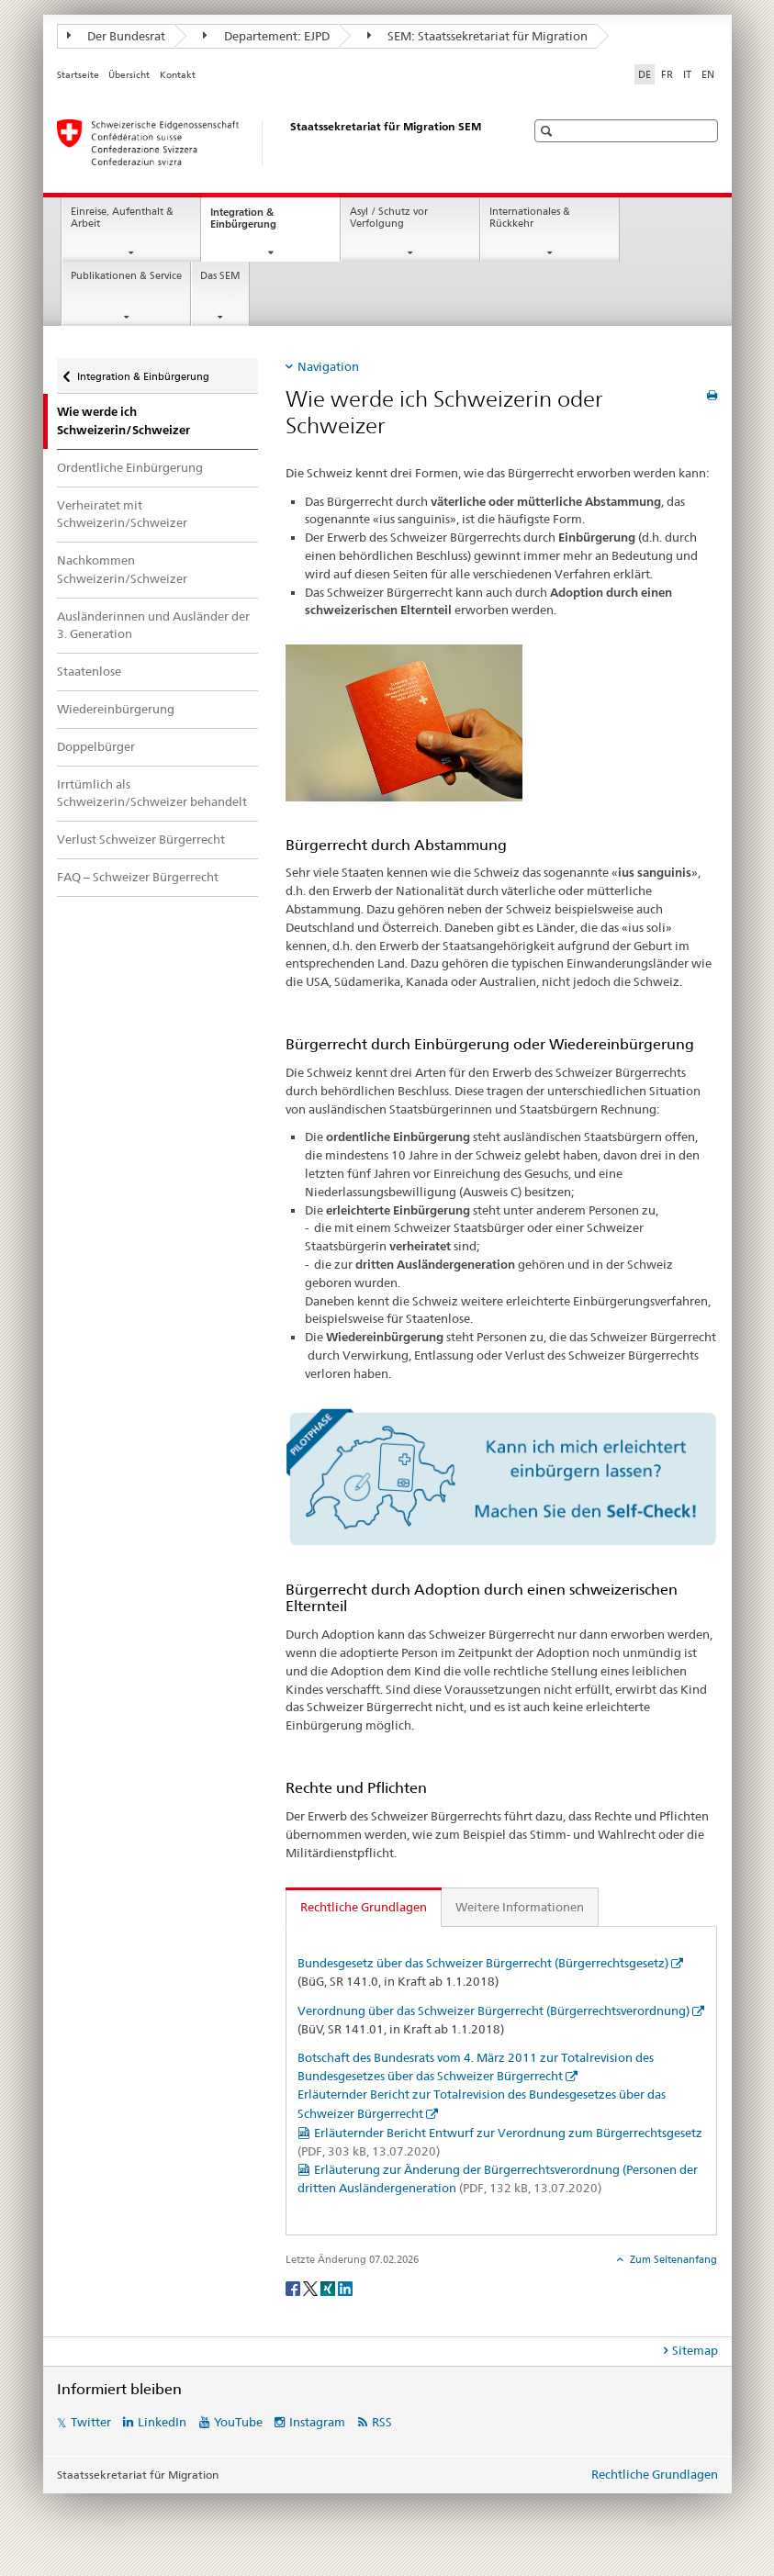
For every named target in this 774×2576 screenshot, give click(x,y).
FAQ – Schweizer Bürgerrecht (138, 876)
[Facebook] (294, 2287)
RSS (382, 2421)
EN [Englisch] (707, 74)
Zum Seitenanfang (672, 2259)
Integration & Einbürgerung (259, 223)
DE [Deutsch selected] (644, 74)
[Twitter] (311, 2287)
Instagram (317, 2421)
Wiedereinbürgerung (115, 708)
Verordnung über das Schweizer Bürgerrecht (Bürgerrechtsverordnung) (493, 2010)
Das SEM (220, 276)
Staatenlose (89, 671)
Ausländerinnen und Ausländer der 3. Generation (153, 625)
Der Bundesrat (116, 36)
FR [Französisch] (667, 74)
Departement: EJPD (266, 36)
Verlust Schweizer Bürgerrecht (141, 839)
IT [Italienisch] (687, 74)
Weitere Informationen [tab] (519, 1906)
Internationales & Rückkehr (529, 218)
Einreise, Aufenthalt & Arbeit (122, 218)
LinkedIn (162, 2421)
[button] (548, 130)
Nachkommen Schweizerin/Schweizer (122, 569)
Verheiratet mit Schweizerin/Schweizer (122, 514)
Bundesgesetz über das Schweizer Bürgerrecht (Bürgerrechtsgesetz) (482, 1962)
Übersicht (129, 75)
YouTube (238, 2421)
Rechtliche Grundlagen (654, 2474)
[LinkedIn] (345, 2287)
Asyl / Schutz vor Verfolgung (389, 218)
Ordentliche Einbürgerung (130, 467)
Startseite (78, 75)
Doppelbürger (96, 746)
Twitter (91, 2421)
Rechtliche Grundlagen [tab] (363, 1906)
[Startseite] (272, 142)
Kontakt (178, 75)
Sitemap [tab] (695, 2350)
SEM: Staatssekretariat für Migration (478, 36)
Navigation (328, 366)
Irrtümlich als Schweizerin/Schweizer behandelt (152, 793)
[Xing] (329, 2287)
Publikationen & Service (126, 276)
